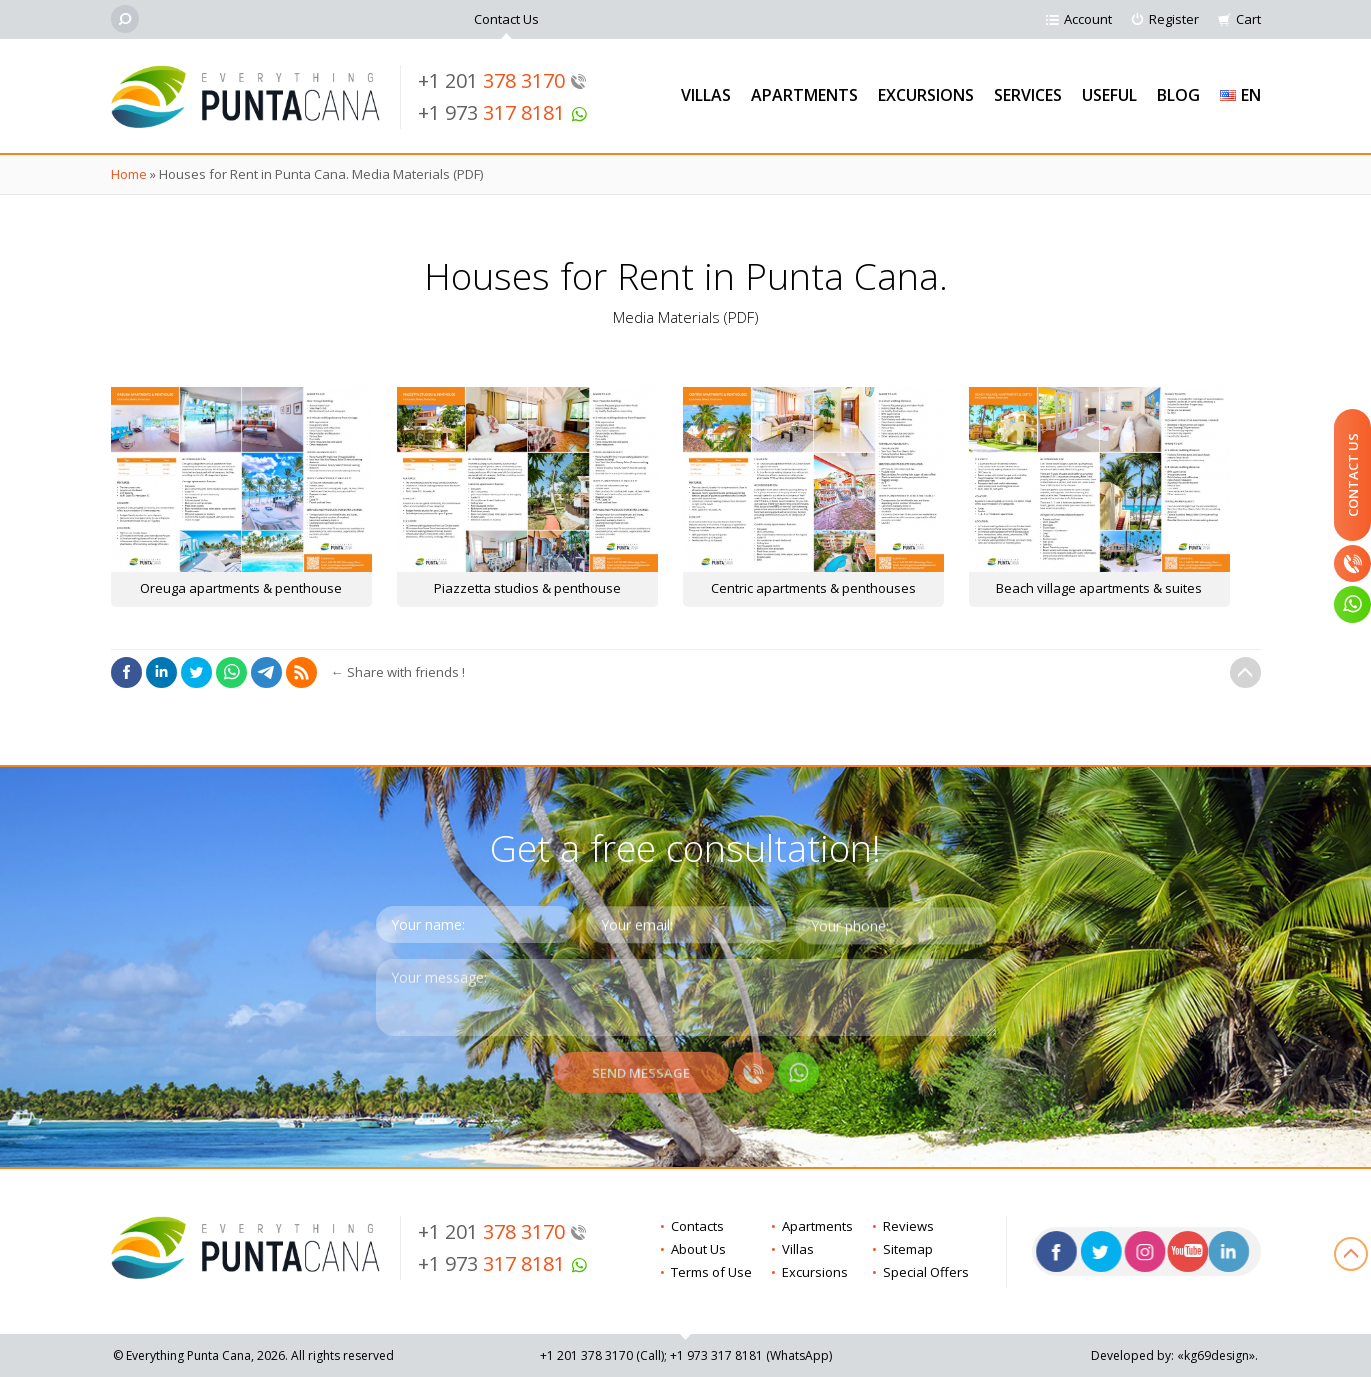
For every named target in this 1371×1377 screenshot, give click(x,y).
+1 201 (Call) (602, 1355)
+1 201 (502, 80)
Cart (1248, 19)
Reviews (908, 1226)
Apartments (804, 95)
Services (1028, 95)
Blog (1178, 95)
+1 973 (503, 112)
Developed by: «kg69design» (1173, 1355)
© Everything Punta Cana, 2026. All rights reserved (253, 1355)
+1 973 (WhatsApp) (751, 1355)
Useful (1109, 95)
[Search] (125, 19)
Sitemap (908, 1249)
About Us (698, 1249)
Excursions (926, 95)
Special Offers (926, 1272)
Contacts (697, 1226)
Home (129, 174)
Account (1088, 19)
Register (1174, 19)
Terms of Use (711, 1272)
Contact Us (506, 19)
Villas (706, 95)
